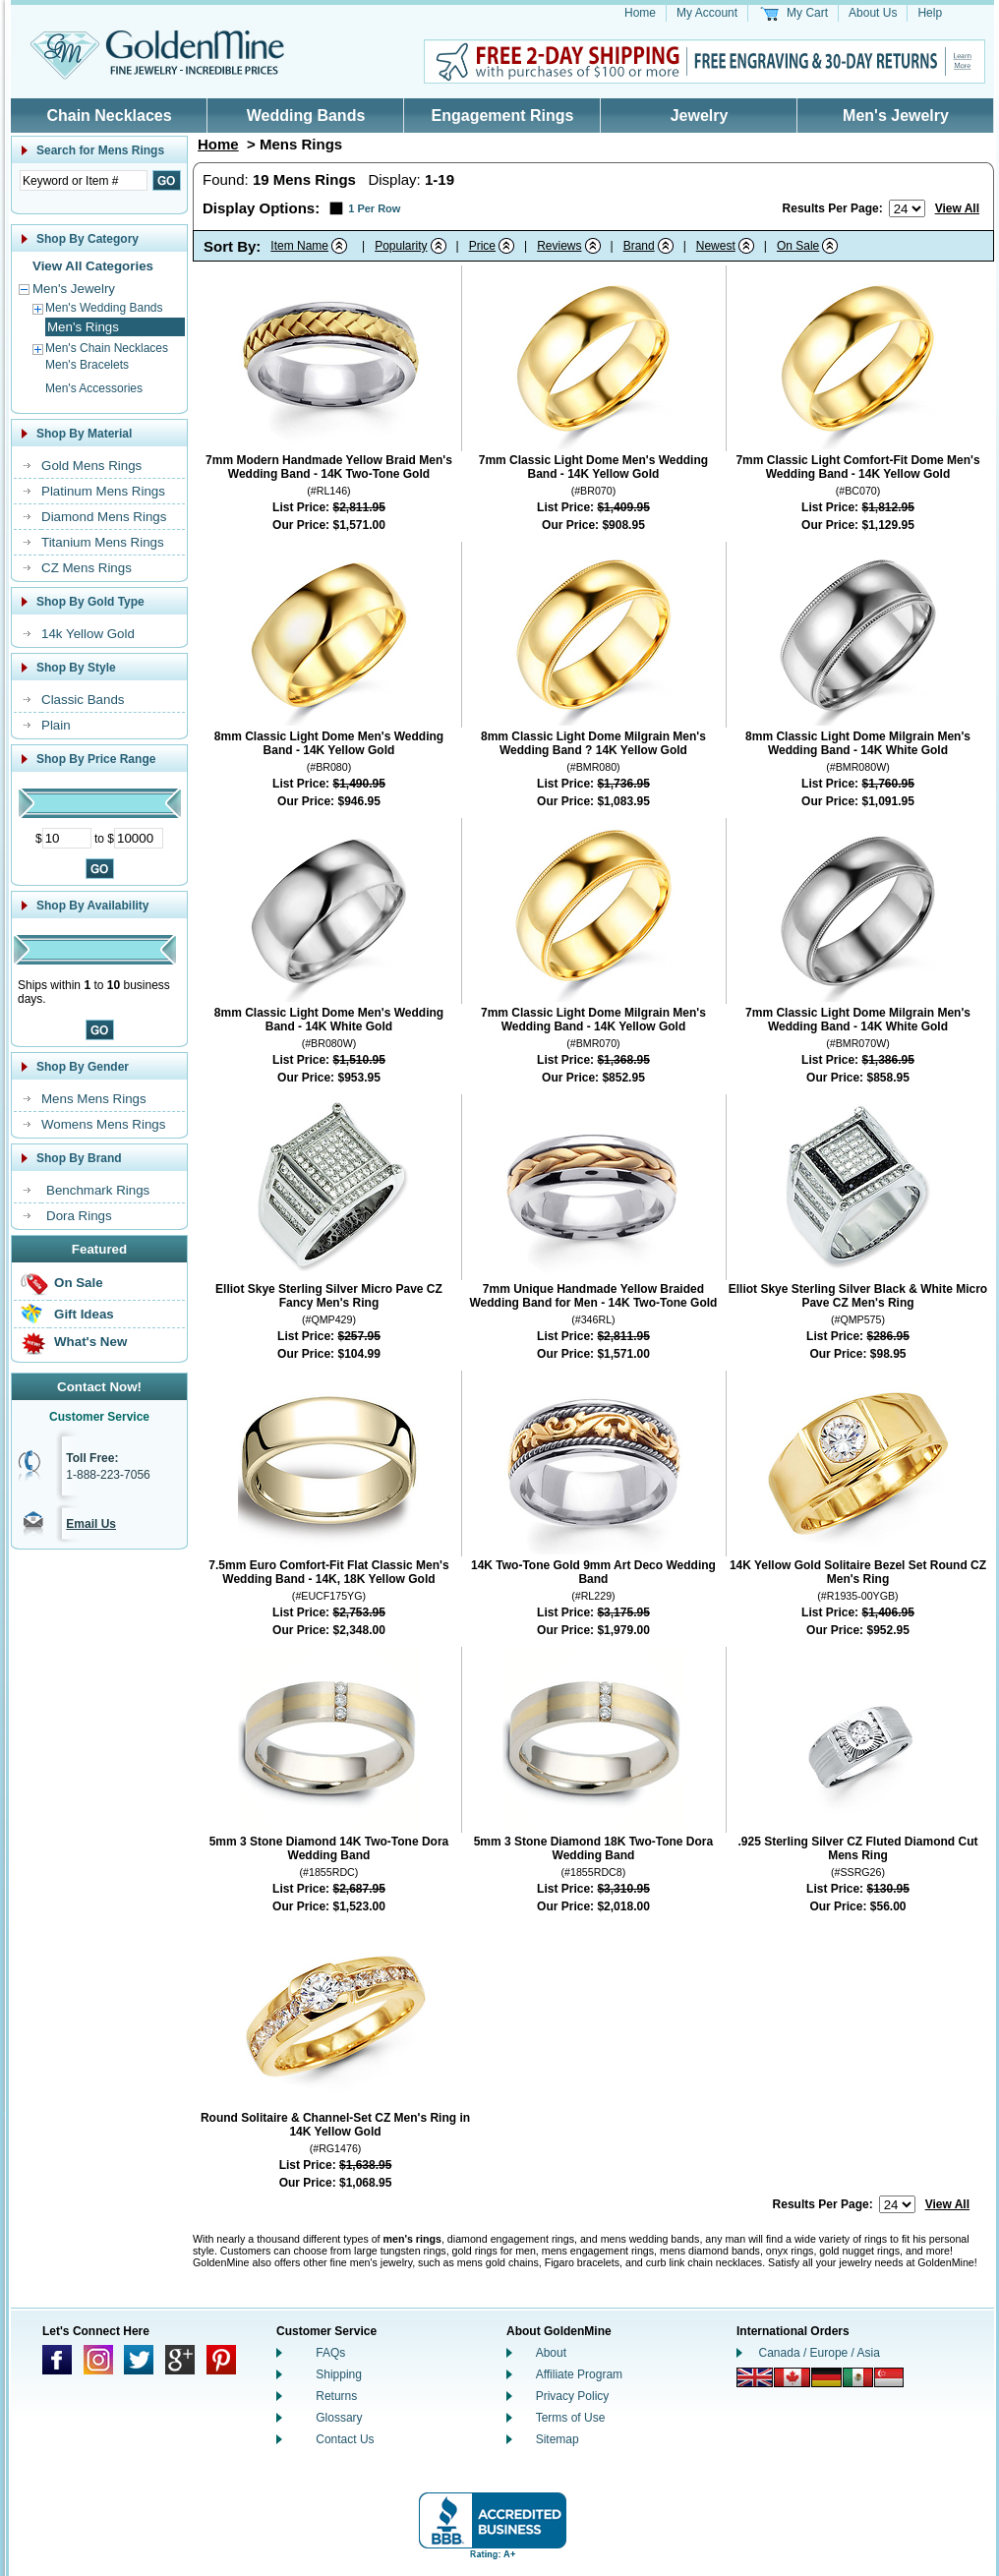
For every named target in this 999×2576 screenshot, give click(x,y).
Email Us (91, 1524)
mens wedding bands (650, 2239)
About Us (873, 13)
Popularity (401, 246)
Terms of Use (571, 2418)
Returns (336, 2396)
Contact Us (345, 2439)
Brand (639, 246)
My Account (706, 13)
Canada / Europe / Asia (819, 2353)
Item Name (299, 246)
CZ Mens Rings (86, 567)
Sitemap (557, 2439)
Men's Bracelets (87, 365)
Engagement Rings (503, 115)
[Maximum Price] (138, 838)
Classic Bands (82, 699)
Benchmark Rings (97, 1190)
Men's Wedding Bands (103, 308)
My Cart (807, 13)
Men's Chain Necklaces (106, 348)
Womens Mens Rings (103, 1124)
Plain (56, 725)
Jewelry (700, 115)
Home (640, 13)
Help (929, 13)
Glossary (339, 2418)
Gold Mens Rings (91, 465)
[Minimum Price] (66, 838)
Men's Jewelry (896, 115)
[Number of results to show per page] (907, 208)
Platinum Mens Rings (103, 491)
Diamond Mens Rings (103, 516)
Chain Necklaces (108, 115)
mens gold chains (498, 2262)
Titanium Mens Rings (102, 542)
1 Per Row (374, 208)
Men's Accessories (94, 388)
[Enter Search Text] (83, 180)
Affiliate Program (579, 2374)
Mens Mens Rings (94, 1098)
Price (482, 246)
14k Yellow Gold (88, 633)
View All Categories (92, 266)
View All (957, 208)
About (551, 2353)
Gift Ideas (84, 1314)
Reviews (559, 246)
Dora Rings (79, 1215)
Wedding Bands (306, 115)
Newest (715, 246)
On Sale (78, 1282)
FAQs (330, 2353)
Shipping (339, 2374)
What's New (90, 1341)
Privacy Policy (573, 2396)
